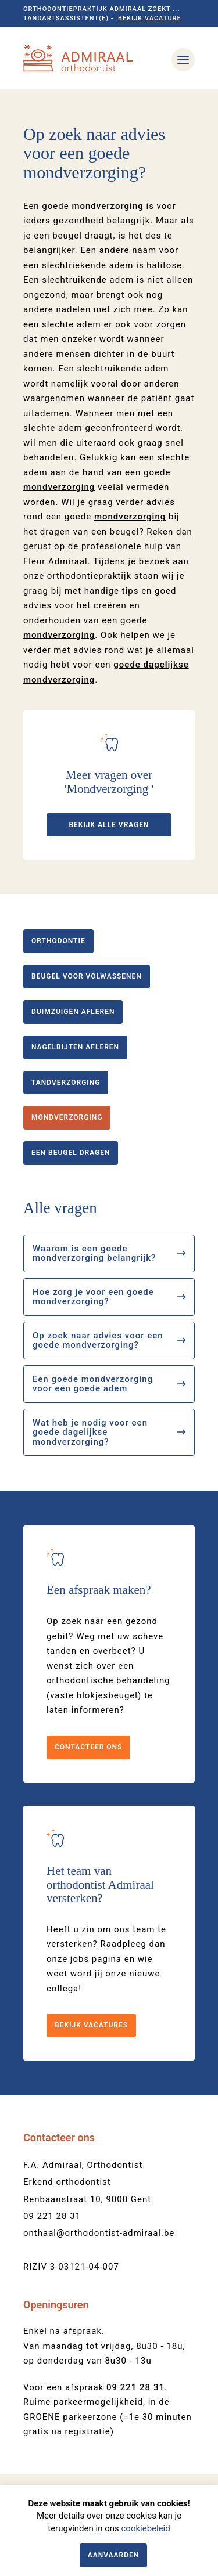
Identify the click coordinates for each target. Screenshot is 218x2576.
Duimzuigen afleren (73, 1012)
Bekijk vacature (149, 18)
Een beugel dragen (70, 1153)
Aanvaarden (114, 2555)
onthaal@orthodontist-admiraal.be (98, 2233)
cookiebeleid (145, 2528)
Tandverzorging (65, 1082)
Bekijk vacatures (91, 2025)
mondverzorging (107, 206)
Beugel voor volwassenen (86, 976)
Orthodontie (58, 941)
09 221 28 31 (52, 2216)
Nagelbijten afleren (75, 1047)
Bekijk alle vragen (109, 825)
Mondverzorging (66, 1117)
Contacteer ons (88, 1747)
